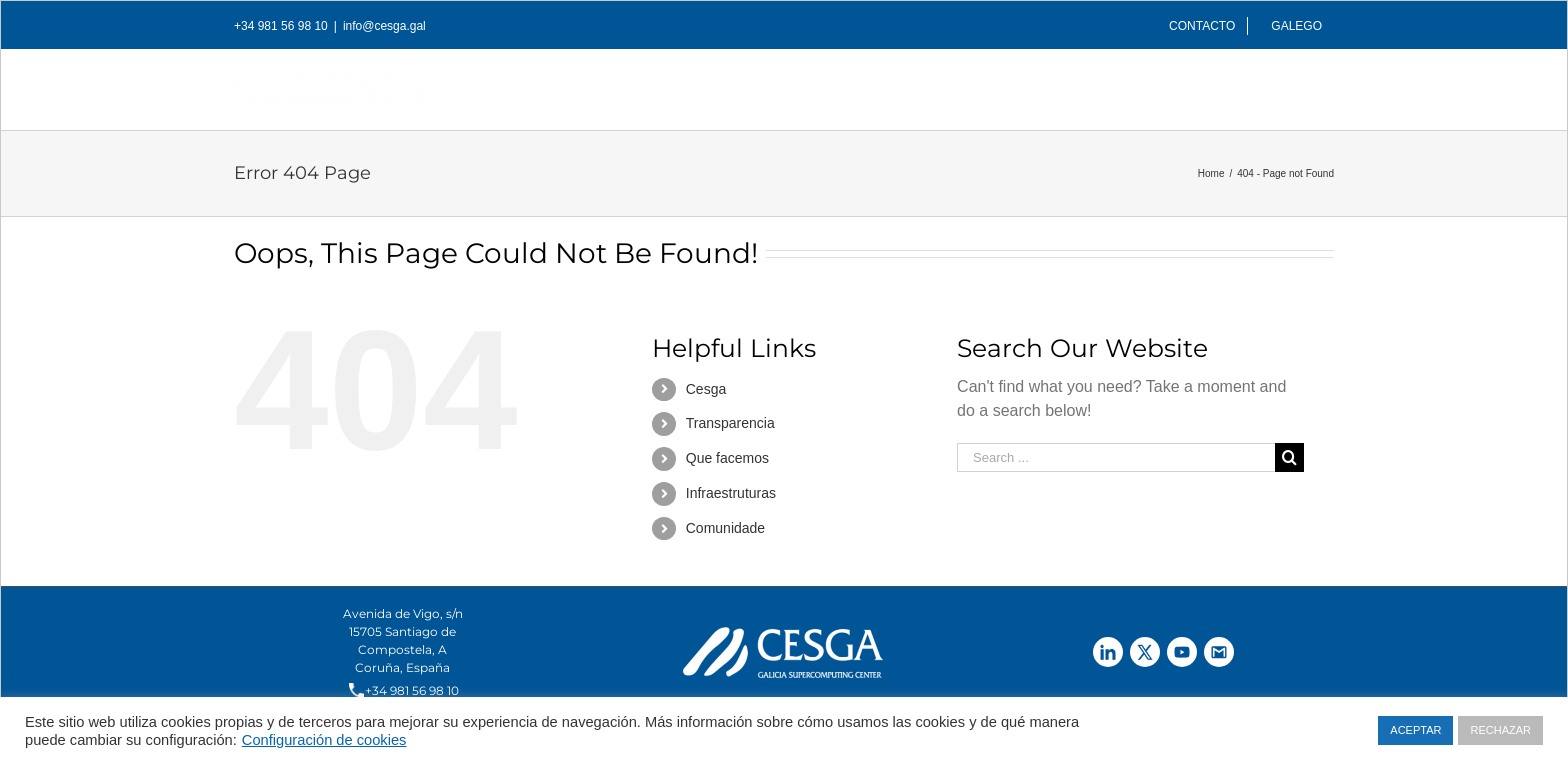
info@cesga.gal (384, 26)
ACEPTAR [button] (1415, 730)
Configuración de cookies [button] (324, 740)
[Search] (1302, 84)
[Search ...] (1116, 457)
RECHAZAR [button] (1500, 730)
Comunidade (725, 528)
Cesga (706, 389)
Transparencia (730, 423)
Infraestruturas (731, 493)
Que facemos (727, 458)
